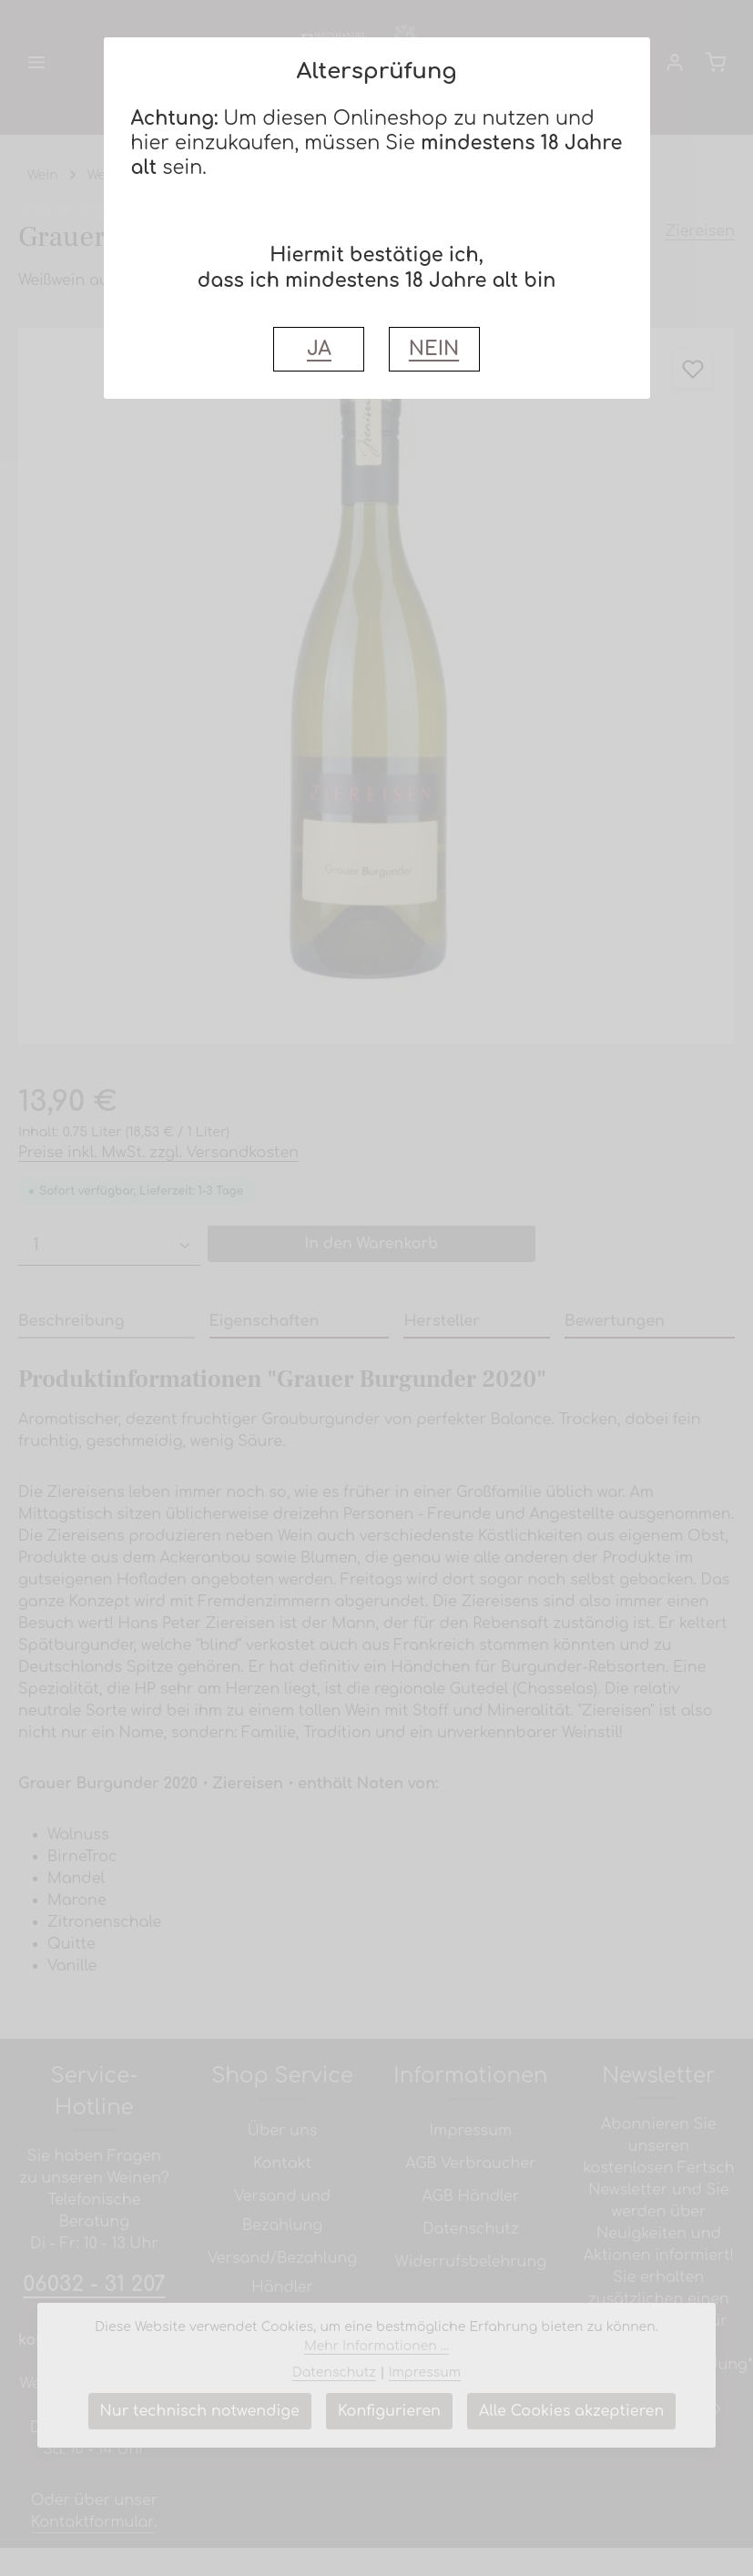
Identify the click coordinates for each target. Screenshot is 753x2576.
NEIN (434, 349)
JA (319, 349)
